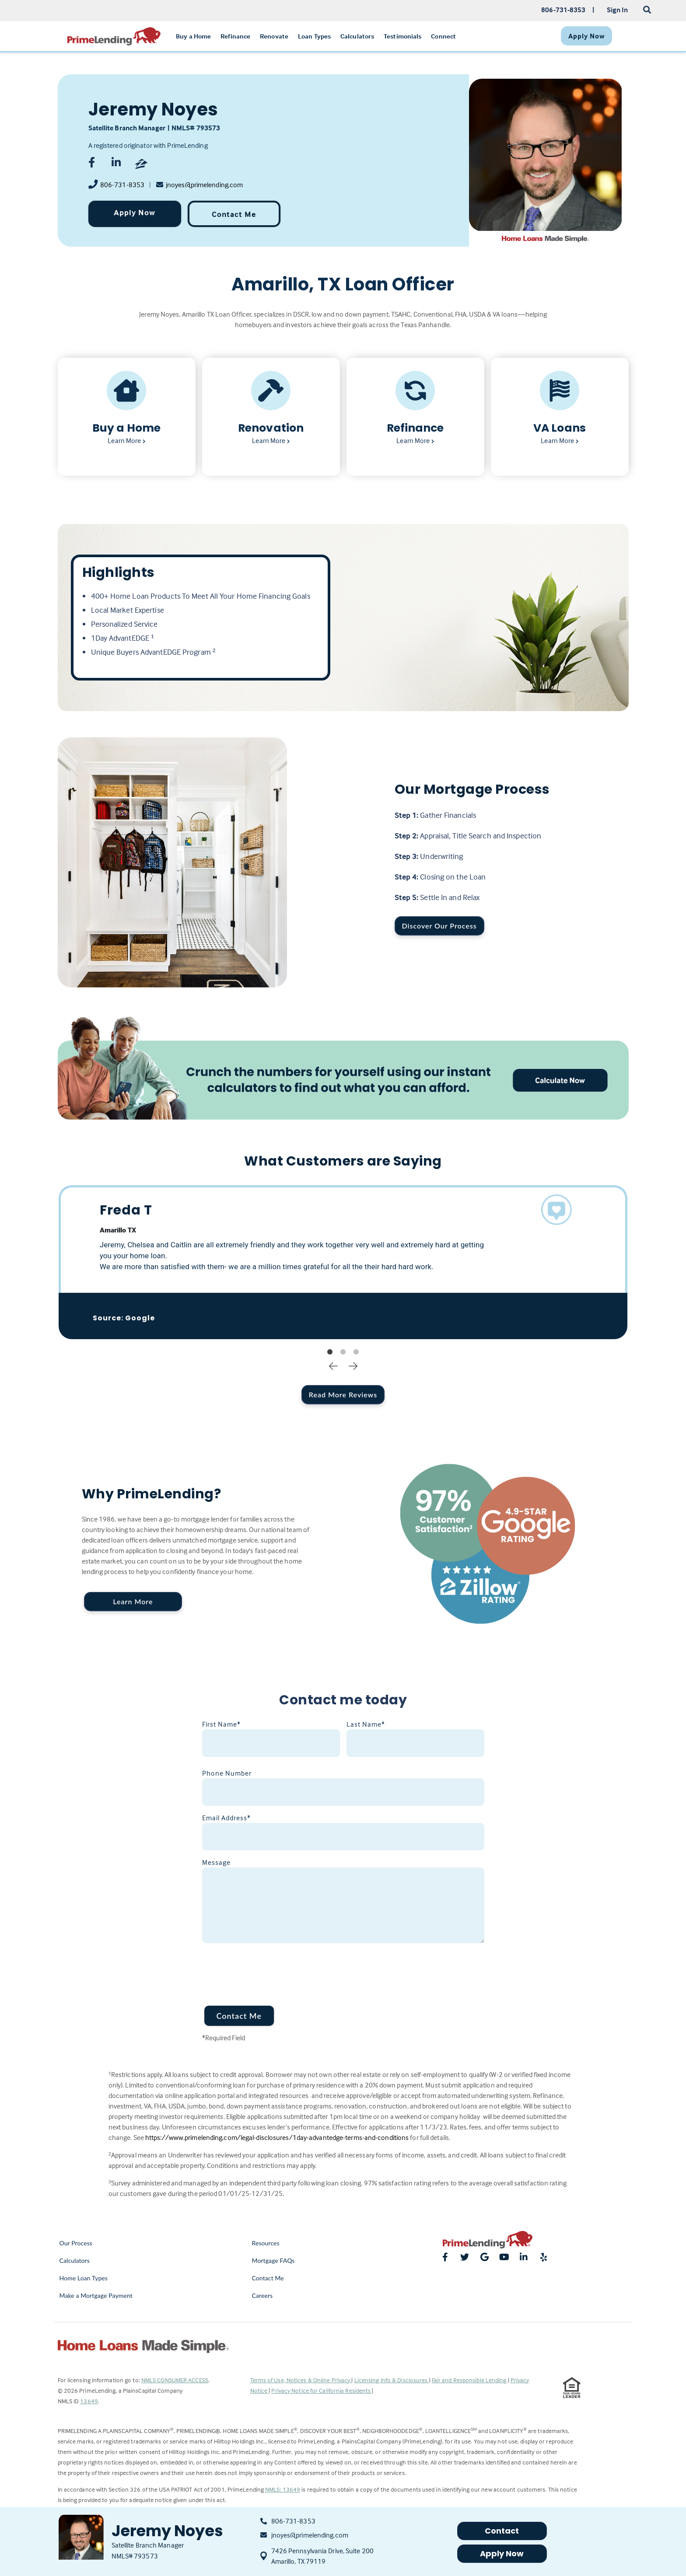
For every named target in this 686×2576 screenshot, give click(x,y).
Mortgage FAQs (273, 2260)
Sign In (617, 9)
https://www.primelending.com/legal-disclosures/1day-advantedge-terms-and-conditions (277, 2137)
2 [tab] (343, 1352)
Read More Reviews (343, 1394)
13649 (89, 2401)
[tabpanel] (343, 1262)
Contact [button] (502, 2530)
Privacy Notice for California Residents (321, 2390)
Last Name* (365, 1724)
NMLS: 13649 (282, 2489)
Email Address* (226, 1817)
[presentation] (268, 1969)
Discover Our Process (439, 925)
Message (216, 1862)
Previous (333, 1365)
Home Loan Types (84, 2278)
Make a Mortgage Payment (96, 2295)
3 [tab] (356, 1352)
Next (353, 1365)
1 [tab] (330, 1352)
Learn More (133, 1601)
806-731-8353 (122, 184)
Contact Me (234, 214)
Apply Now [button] (502, 2553)
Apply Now (134, 212)
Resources (266, 2243)
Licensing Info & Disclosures (391, 2380)
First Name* (221, 1724)
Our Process (76, 2243)
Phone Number (227, 1773)
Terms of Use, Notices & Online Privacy (301, 2380)
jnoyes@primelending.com (204, 184)
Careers (262, 2295)
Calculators (75, 2260)
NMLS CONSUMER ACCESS (174, 2380)
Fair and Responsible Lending (470, 2380)
